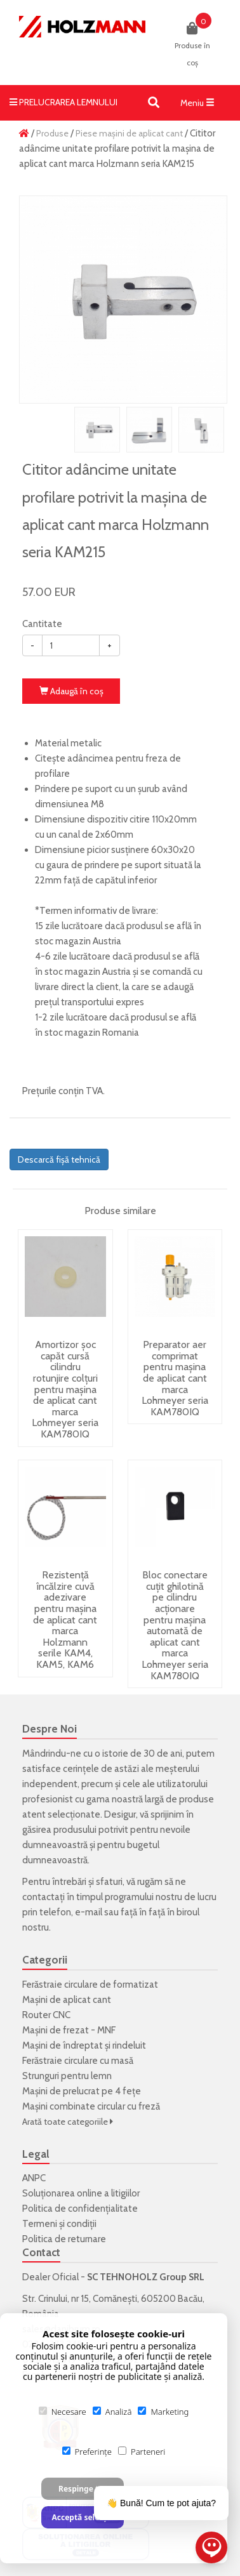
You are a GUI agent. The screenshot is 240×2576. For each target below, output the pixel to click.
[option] (123, 299)
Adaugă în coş (71, 691)
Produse (52, 133)
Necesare (62, 2411)
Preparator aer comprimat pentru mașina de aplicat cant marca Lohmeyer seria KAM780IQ (175, 1378)
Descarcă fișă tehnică (59, 1159)
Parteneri (141, 2451)
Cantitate (42, 624)
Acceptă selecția (82, 2517)
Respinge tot (82, 2488)
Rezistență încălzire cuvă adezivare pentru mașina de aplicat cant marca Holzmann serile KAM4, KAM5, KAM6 (65, 1619)
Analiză (112, 2411)
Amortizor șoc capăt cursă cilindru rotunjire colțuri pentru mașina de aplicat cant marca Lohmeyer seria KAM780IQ (65, 1389)
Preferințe (87, 2451)
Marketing (163, 2411)
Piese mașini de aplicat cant (129, 133)
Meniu (200, 105)
